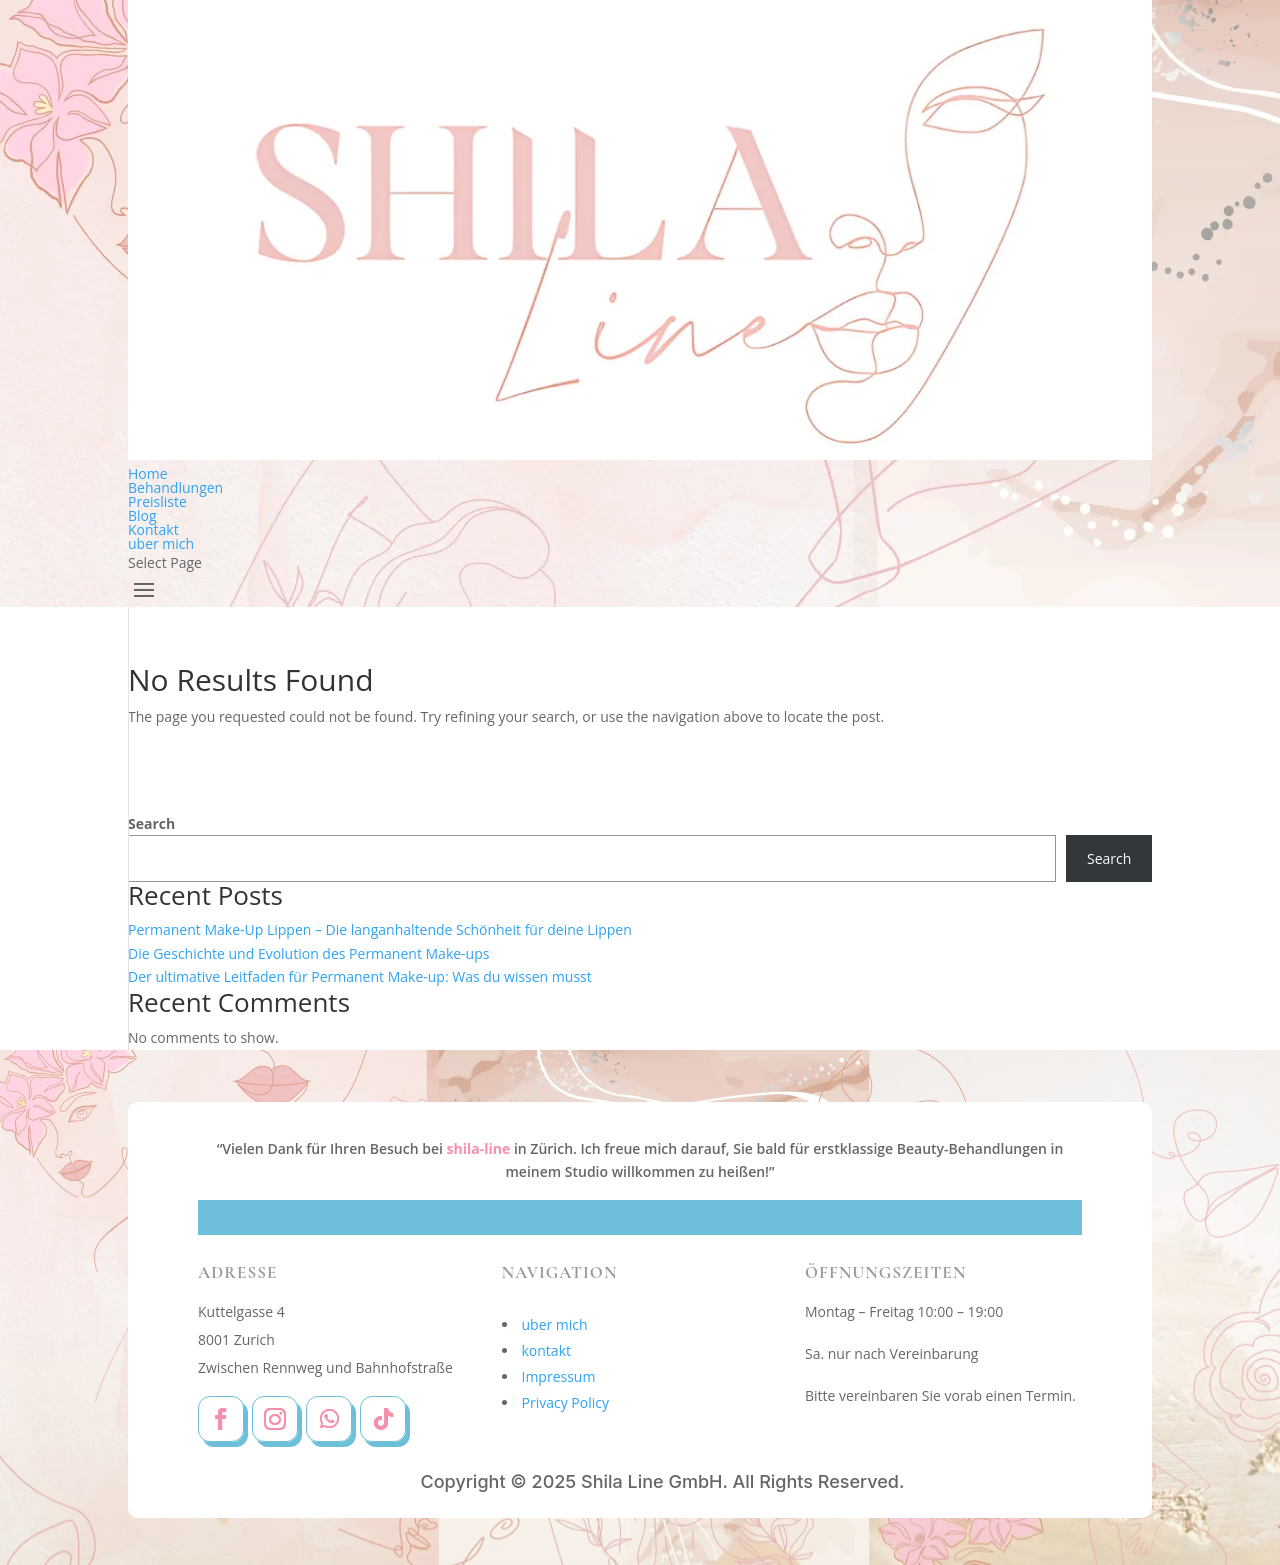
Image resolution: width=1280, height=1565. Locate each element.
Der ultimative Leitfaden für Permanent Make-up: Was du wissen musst (360, 976)
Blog (142, 515)
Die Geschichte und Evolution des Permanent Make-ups (308, 953)
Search (151, 823)
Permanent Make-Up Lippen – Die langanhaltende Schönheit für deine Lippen (380, 929)
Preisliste (157, 501)
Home (148, 473)
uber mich (161, 543)
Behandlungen (175, 487)
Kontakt (153, 529)
